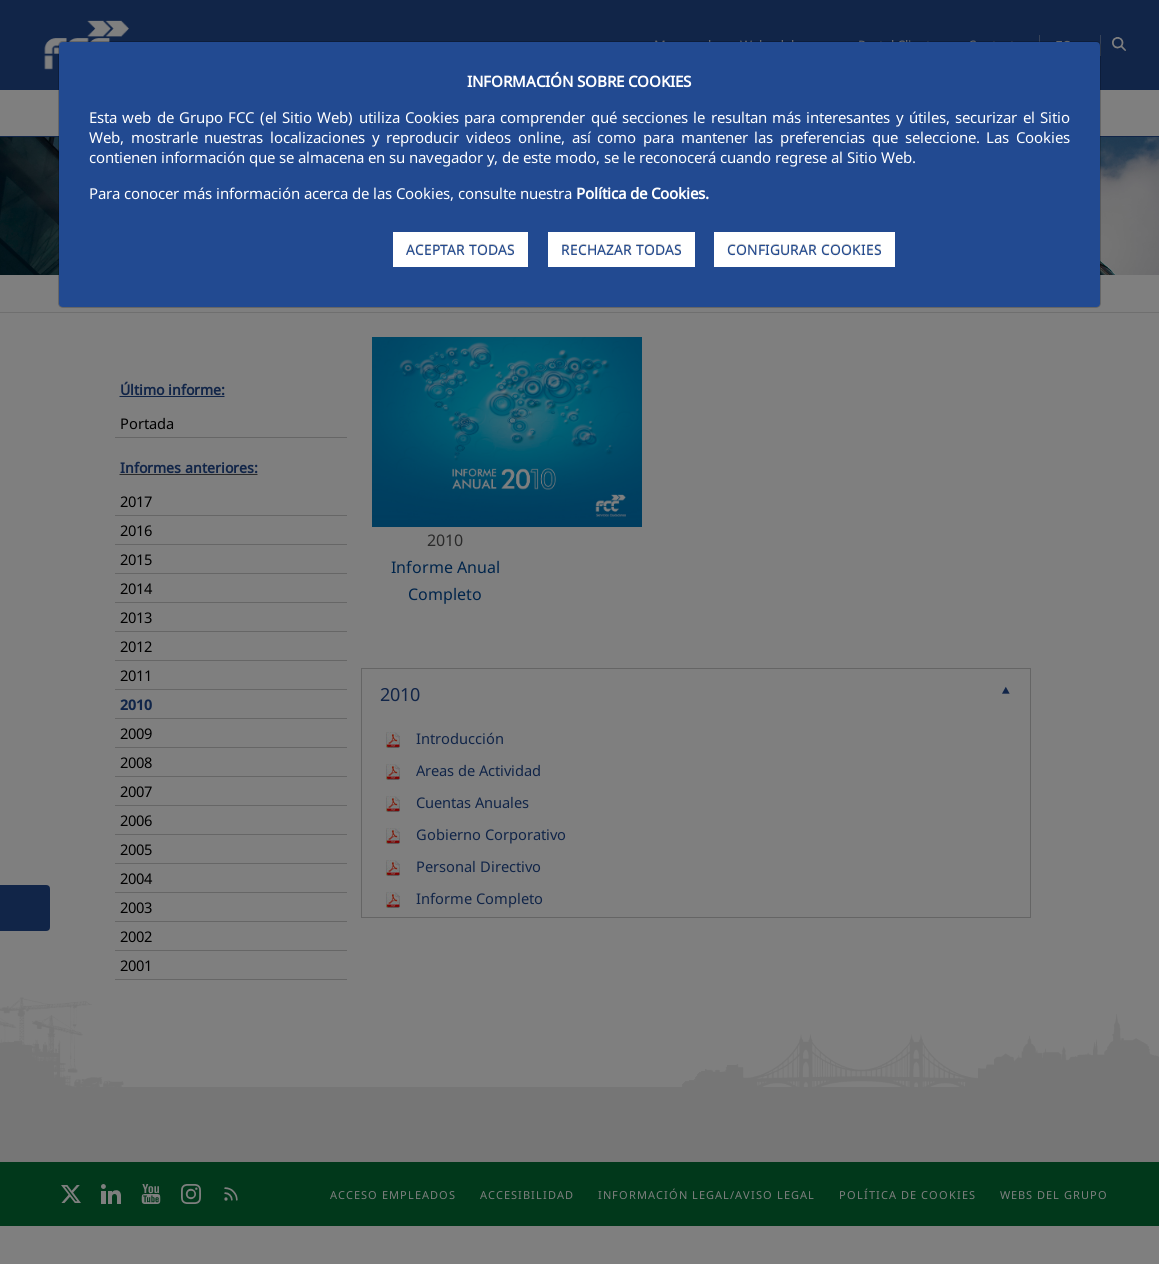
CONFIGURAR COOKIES (804, 249)
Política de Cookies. (642, 193)
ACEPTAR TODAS (460, 249)
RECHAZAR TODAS (621, 249)
